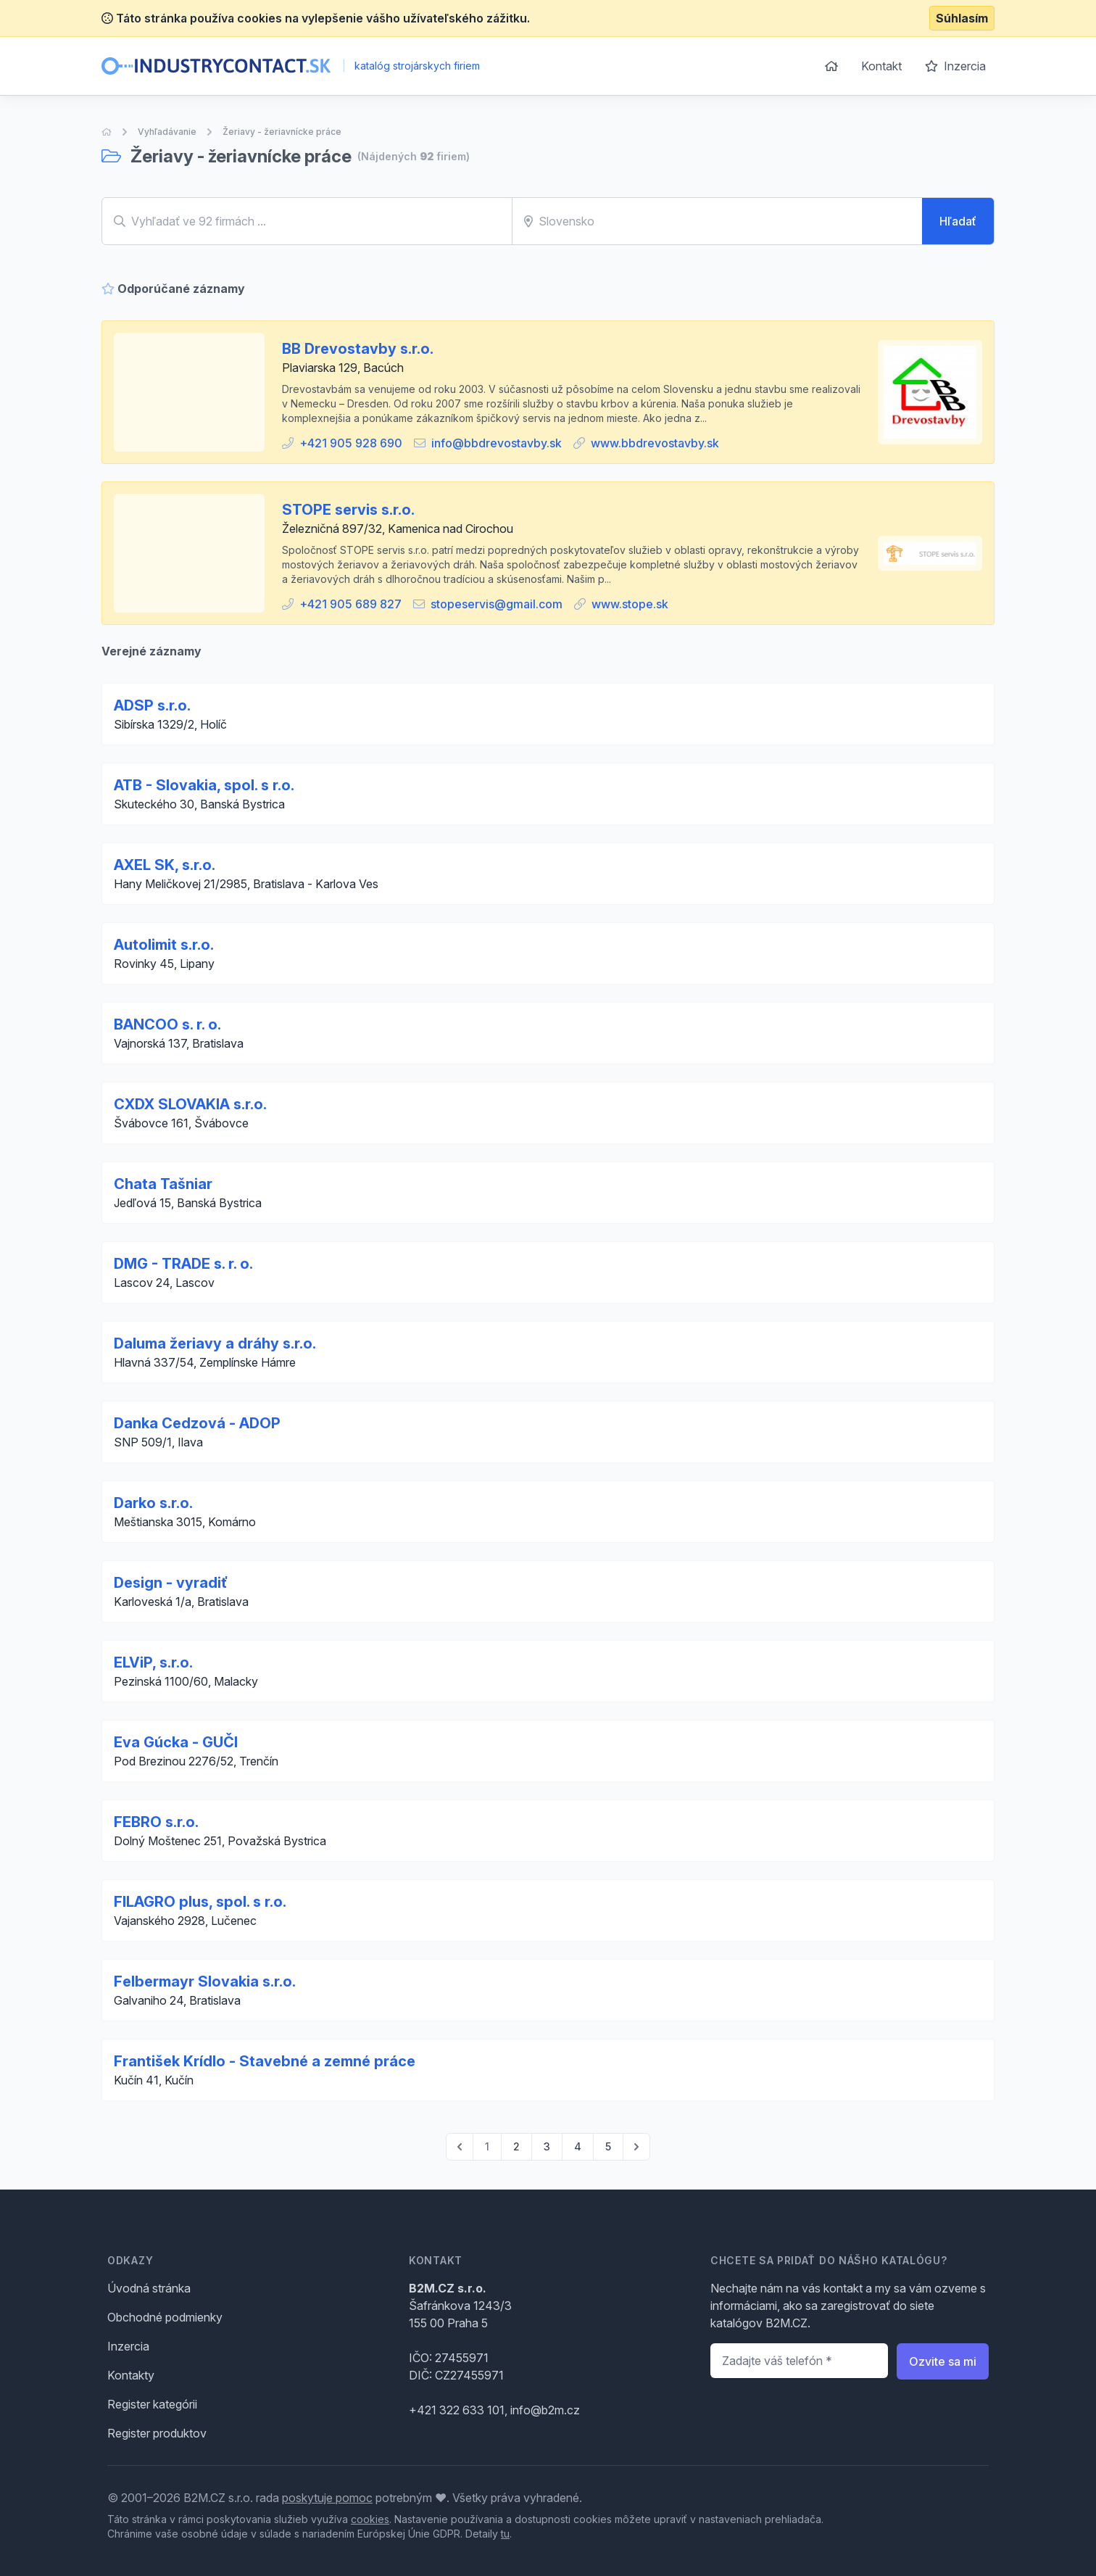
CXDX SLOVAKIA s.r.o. (190, 1104)
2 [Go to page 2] (516, 2146)
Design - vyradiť (171, 1582)
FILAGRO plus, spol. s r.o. (200, 1901)
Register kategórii (152, 2404)
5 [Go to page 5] (608, 2146)
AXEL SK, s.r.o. (164, 865)
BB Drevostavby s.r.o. (357, 348)
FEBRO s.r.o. (156, 1822)
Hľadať (957, 221)
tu (505, 2533)
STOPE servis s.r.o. (348, 509)
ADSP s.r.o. (152, 705)
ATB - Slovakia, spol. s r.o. (204, 785)
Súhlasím (962, 18)
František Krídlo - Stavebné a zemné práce (264, 2061)
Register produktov (157, 2433)
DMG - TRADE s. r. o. (183, 1263)
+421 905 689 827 (350, 604)
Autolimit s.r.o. (164, 944)
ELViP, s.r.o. (153, 1662)
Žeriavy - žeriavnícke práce (282, 131)
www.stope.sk (629, 604)
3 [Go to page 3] (547, 2146)
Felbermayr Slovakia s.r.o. (205, 1981)
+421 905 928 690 (350, 443)
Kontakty (130, 2375)
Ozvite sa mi (942, 2361)
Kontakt (881, 66)
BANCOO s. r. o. (167, 1024)
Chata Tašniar (163, 1184)
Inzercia (955, 66)
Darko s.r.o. (153, 1503)
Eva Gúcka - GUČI (176, 1742)
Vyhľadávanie (167, 131)
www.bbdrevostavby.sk (655, 443)
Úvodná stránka (149, 2288)
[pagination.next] (636, 2147)
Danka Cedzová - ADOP (197, 1423)
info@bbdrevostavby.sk (496, 443)
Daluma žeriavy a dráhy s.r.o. (215, 1343)
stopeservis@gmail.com (496, 604)
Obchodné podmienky (165, 2317)
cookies (370, 2519)
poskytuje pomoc (327, 2497)
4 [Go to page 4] (577, 2146)
